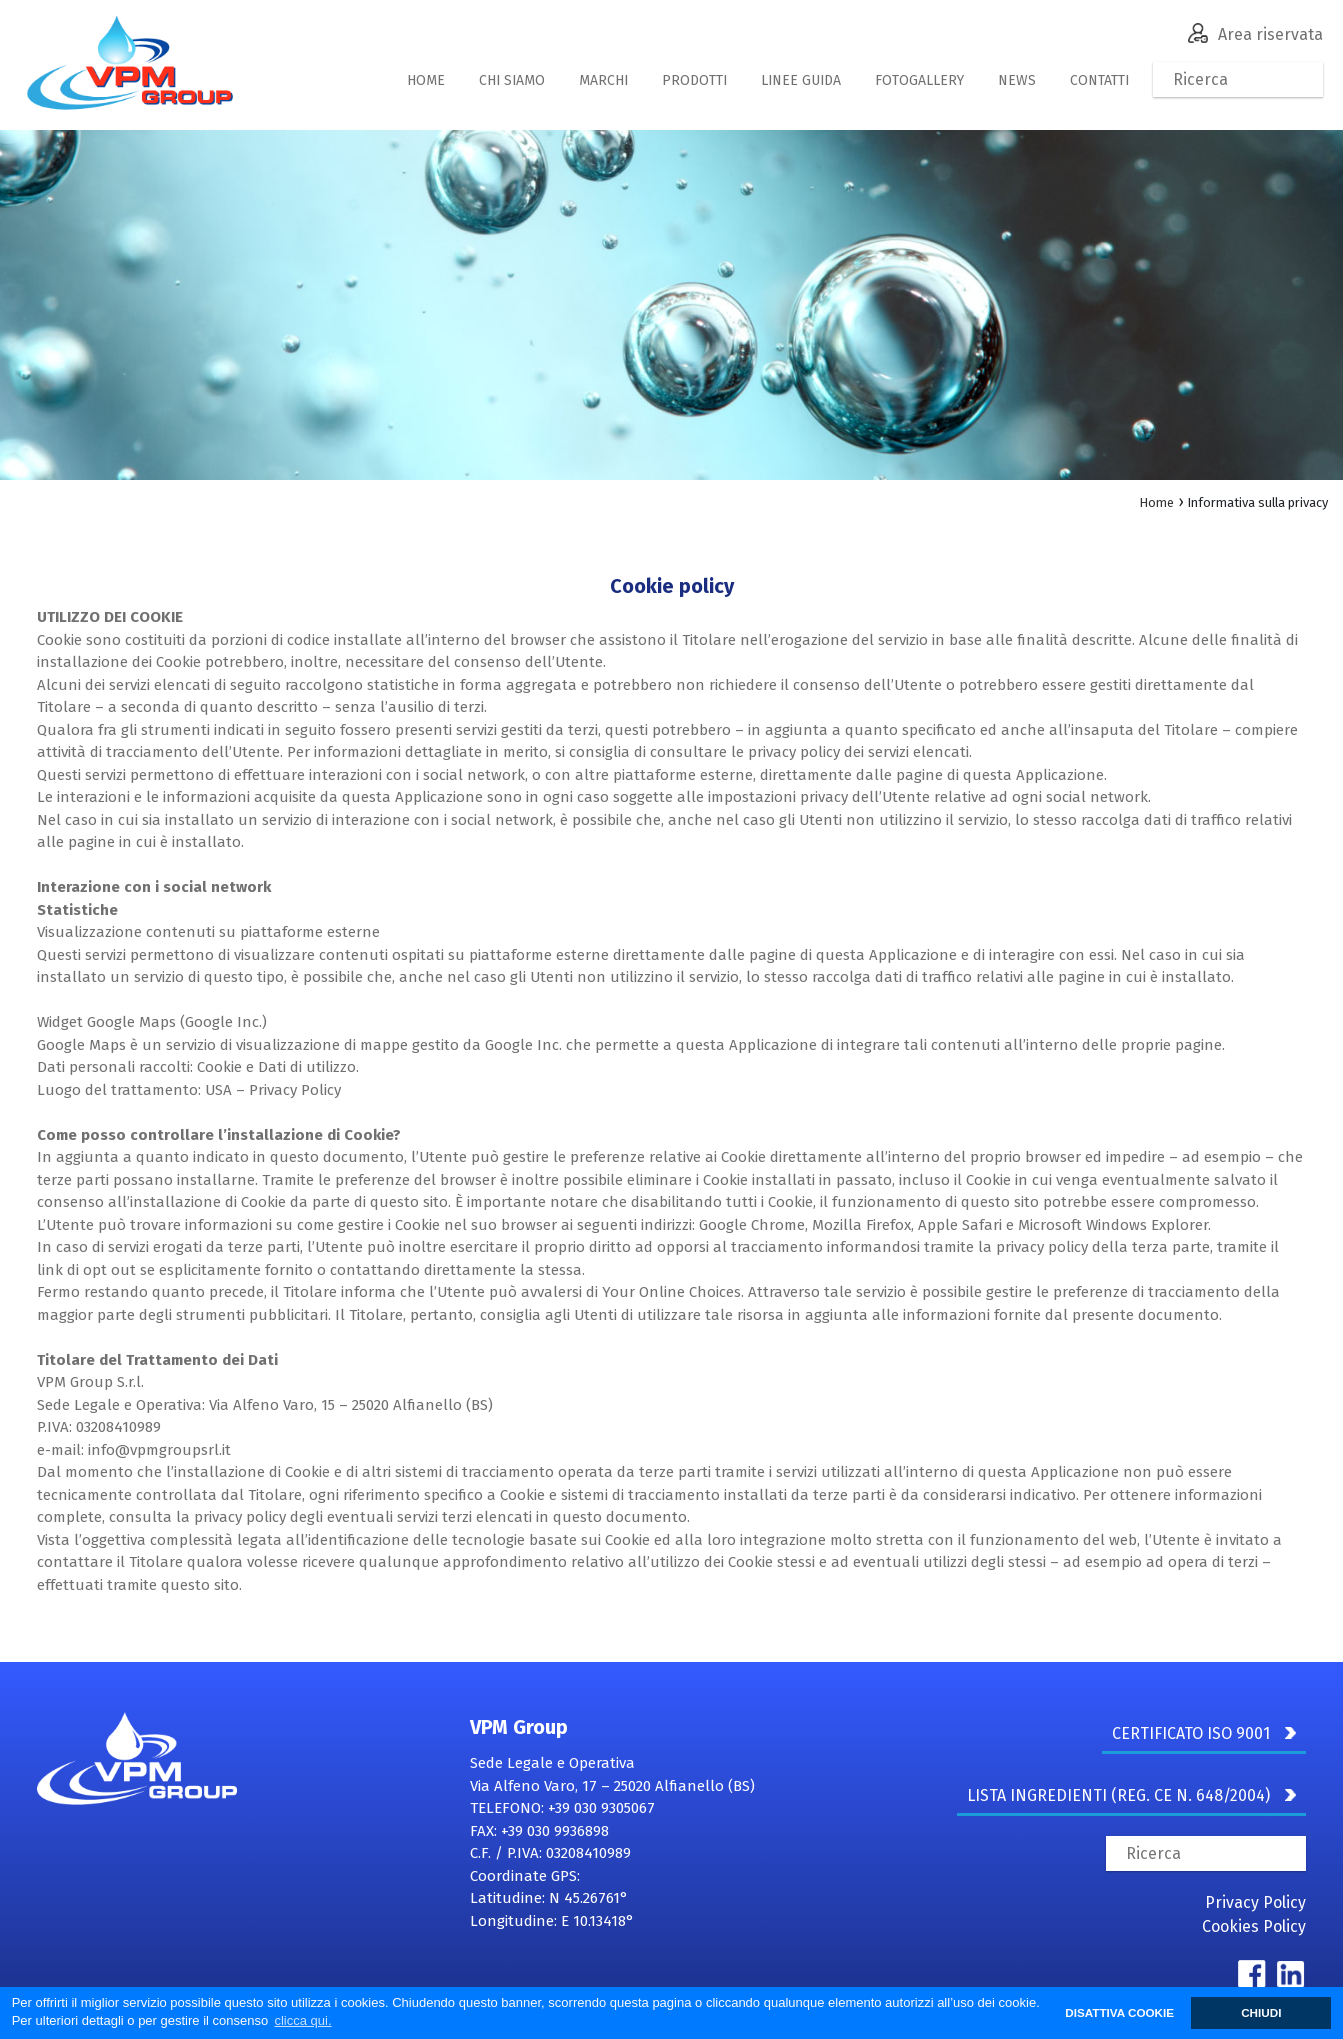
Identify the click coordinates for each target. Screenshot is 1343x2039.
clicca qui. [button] (302, 2020)
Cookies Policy (1254, 1926)
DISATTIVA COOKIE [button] (1119, 2012)
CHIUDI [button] (1261, 2012)
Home (1156, 502)
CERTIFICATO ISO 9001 (1204, 1733)
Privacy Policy (1255, 1902)
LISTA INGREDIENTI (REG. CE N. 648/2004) (1131, 1795)
